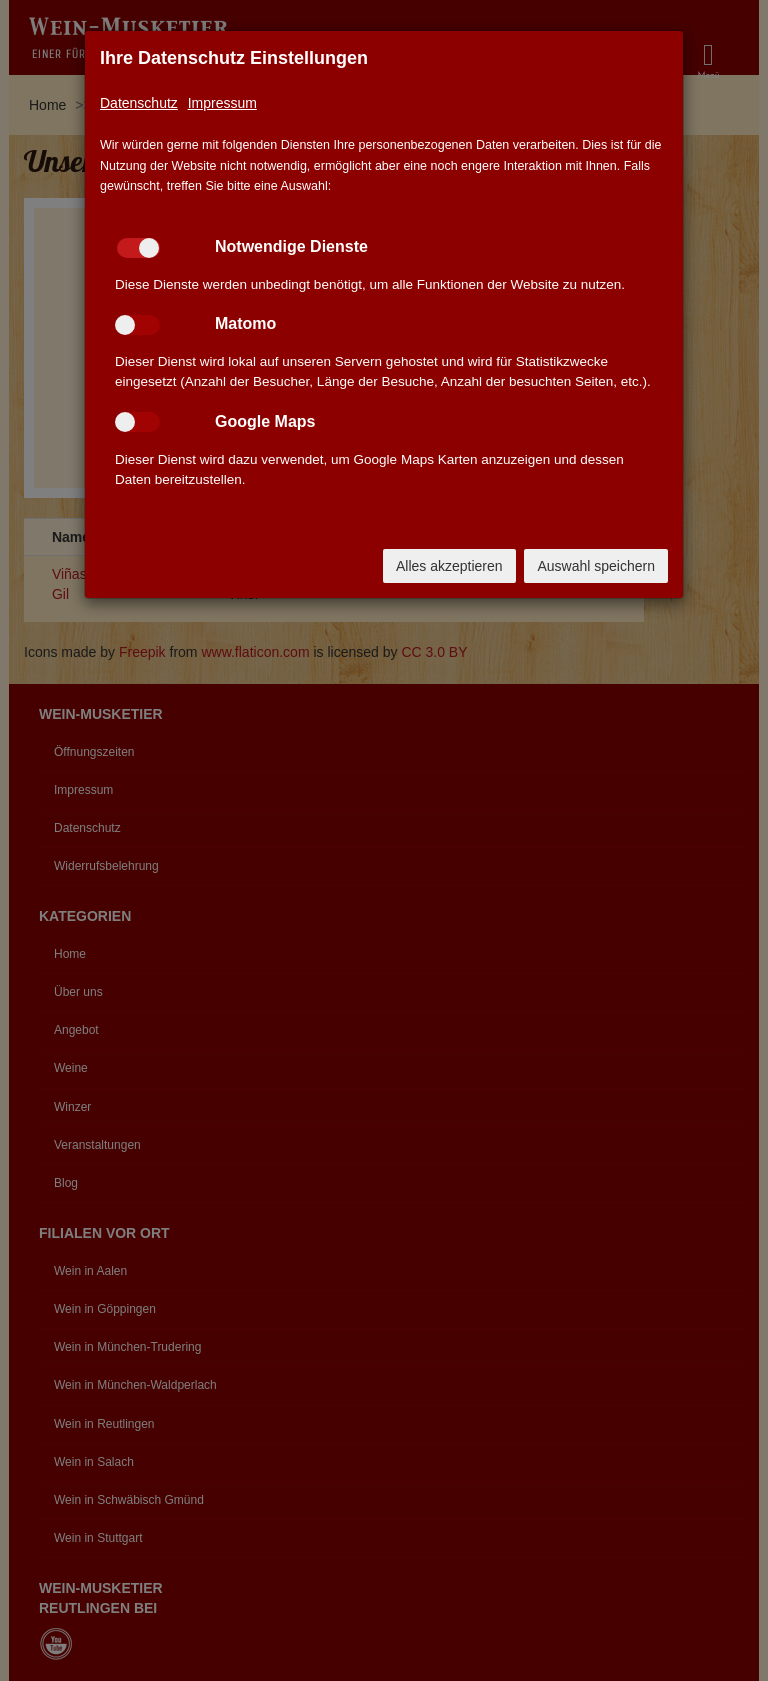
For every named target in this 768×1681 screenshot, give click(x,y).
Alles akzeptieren (449, 566)
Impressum (222, 103)
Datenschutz (139, 103)
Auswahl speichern (596, 566)
